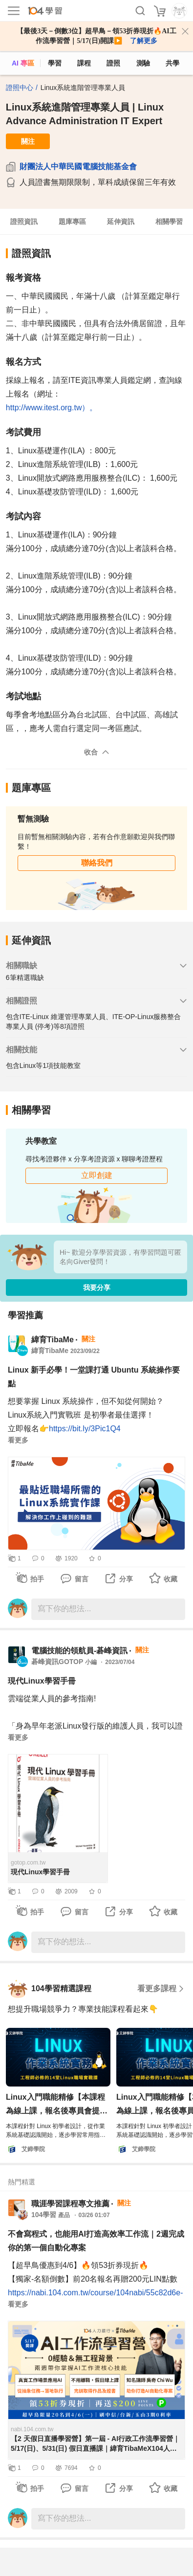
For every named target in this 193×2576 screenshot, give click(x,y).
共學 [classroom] (172, 63)
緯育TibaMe (52, 1339)
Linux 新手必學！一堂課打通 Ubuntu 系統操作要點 (94, 1377)
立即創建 (96, 1175)
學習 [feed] (55, 63)
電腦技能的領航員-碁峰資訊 (79, 1650)
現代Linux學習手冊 (42, 1681)
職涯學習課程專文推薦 (70, 2203)
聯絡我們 (96, 863)
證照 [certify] (113, 63)
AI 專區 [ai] (23, 63)
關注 (28, 141)
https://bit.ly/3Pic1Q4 (85, 1428)
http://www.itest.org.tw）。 (52, 407)
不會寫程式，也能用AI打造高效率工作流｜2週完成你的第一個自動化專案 (96, 2241)
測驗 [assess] (143, 63)
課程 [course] (84, 63)
